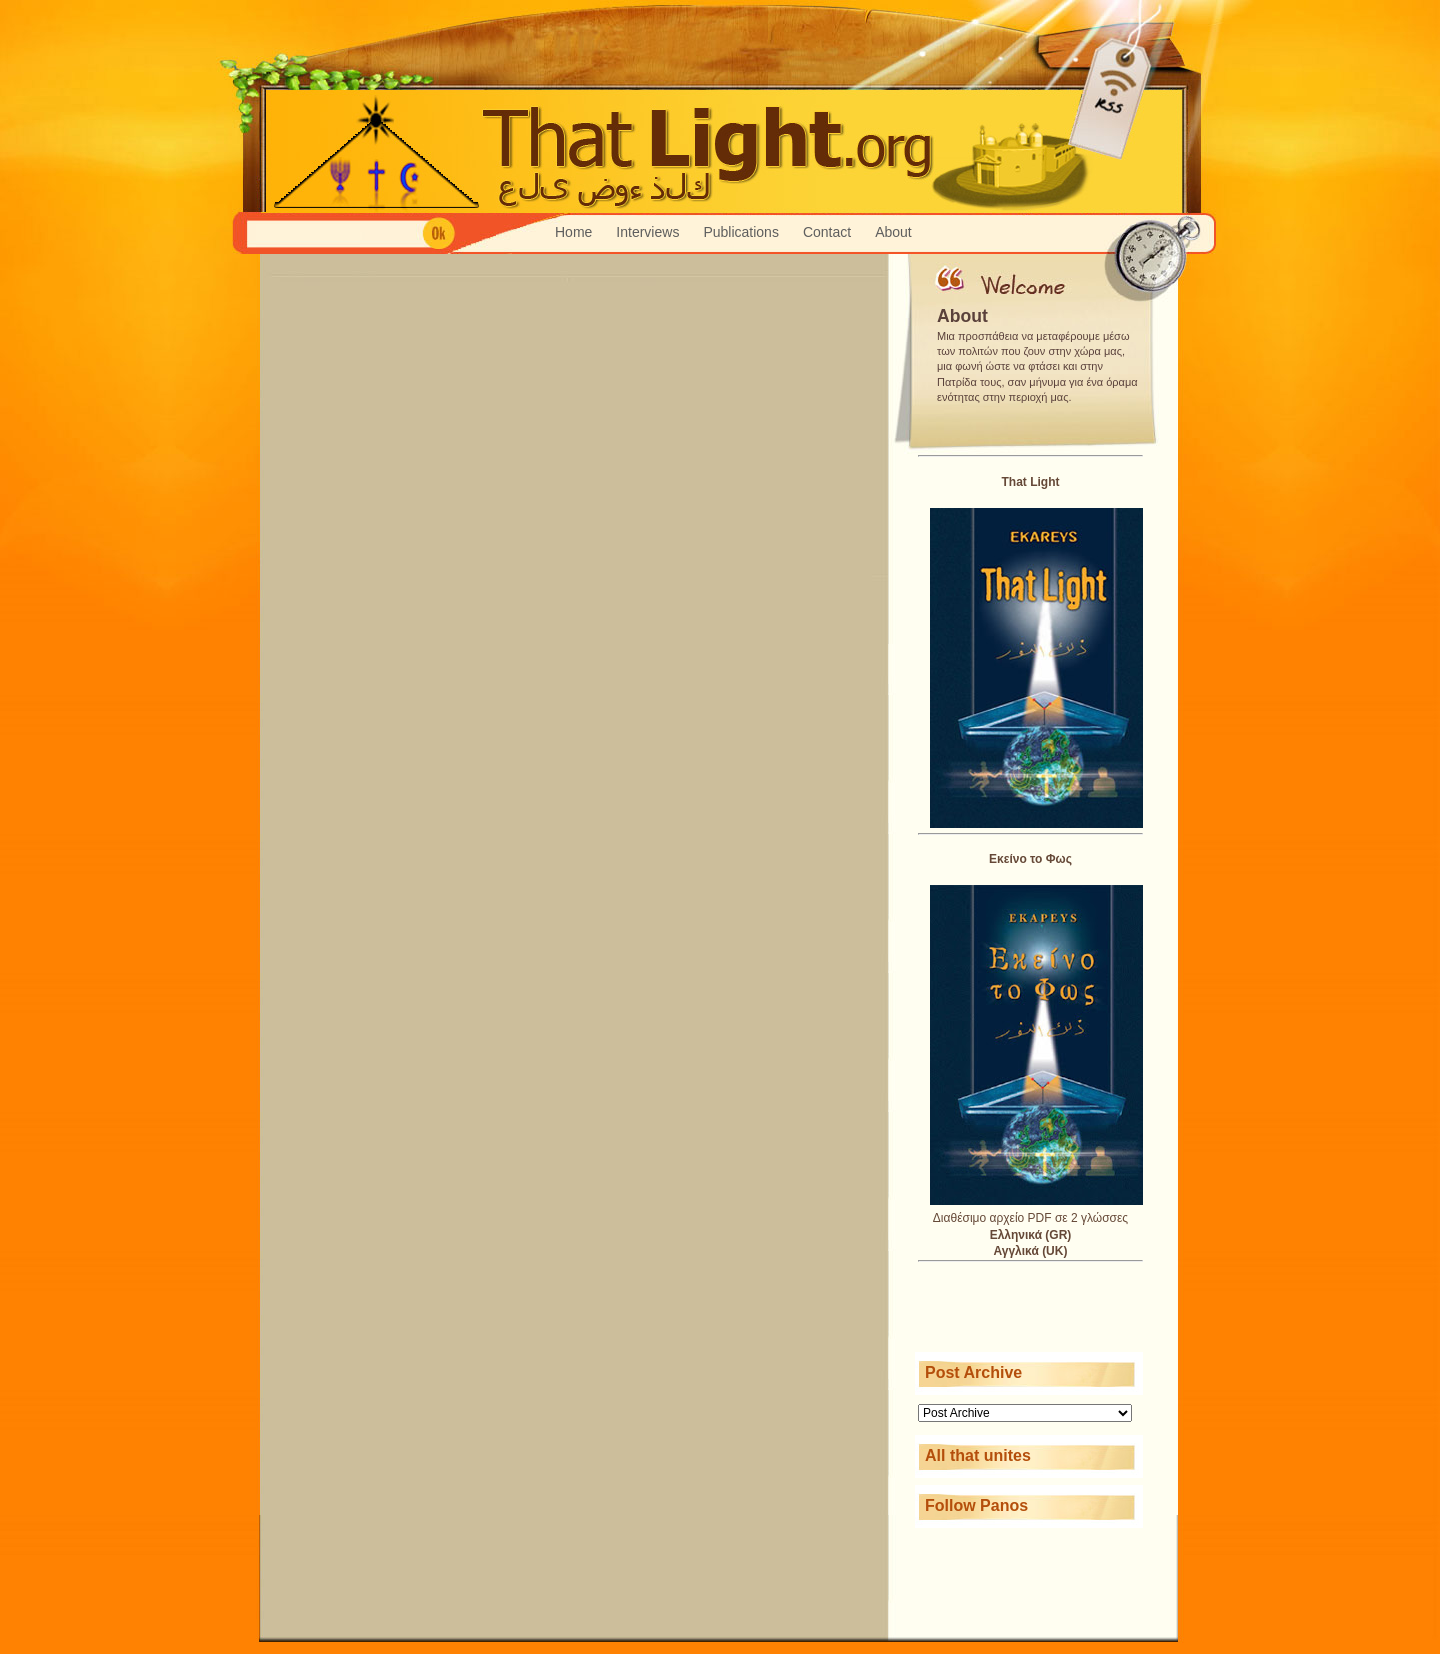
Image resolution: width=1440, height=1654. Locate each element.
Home (573, 232)
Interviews (647, 232)
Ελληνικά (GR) (1031, 1235)
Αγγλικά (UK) (1031, 1251)
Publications (741, 232)
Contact (827, 232)
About (893, 232)
